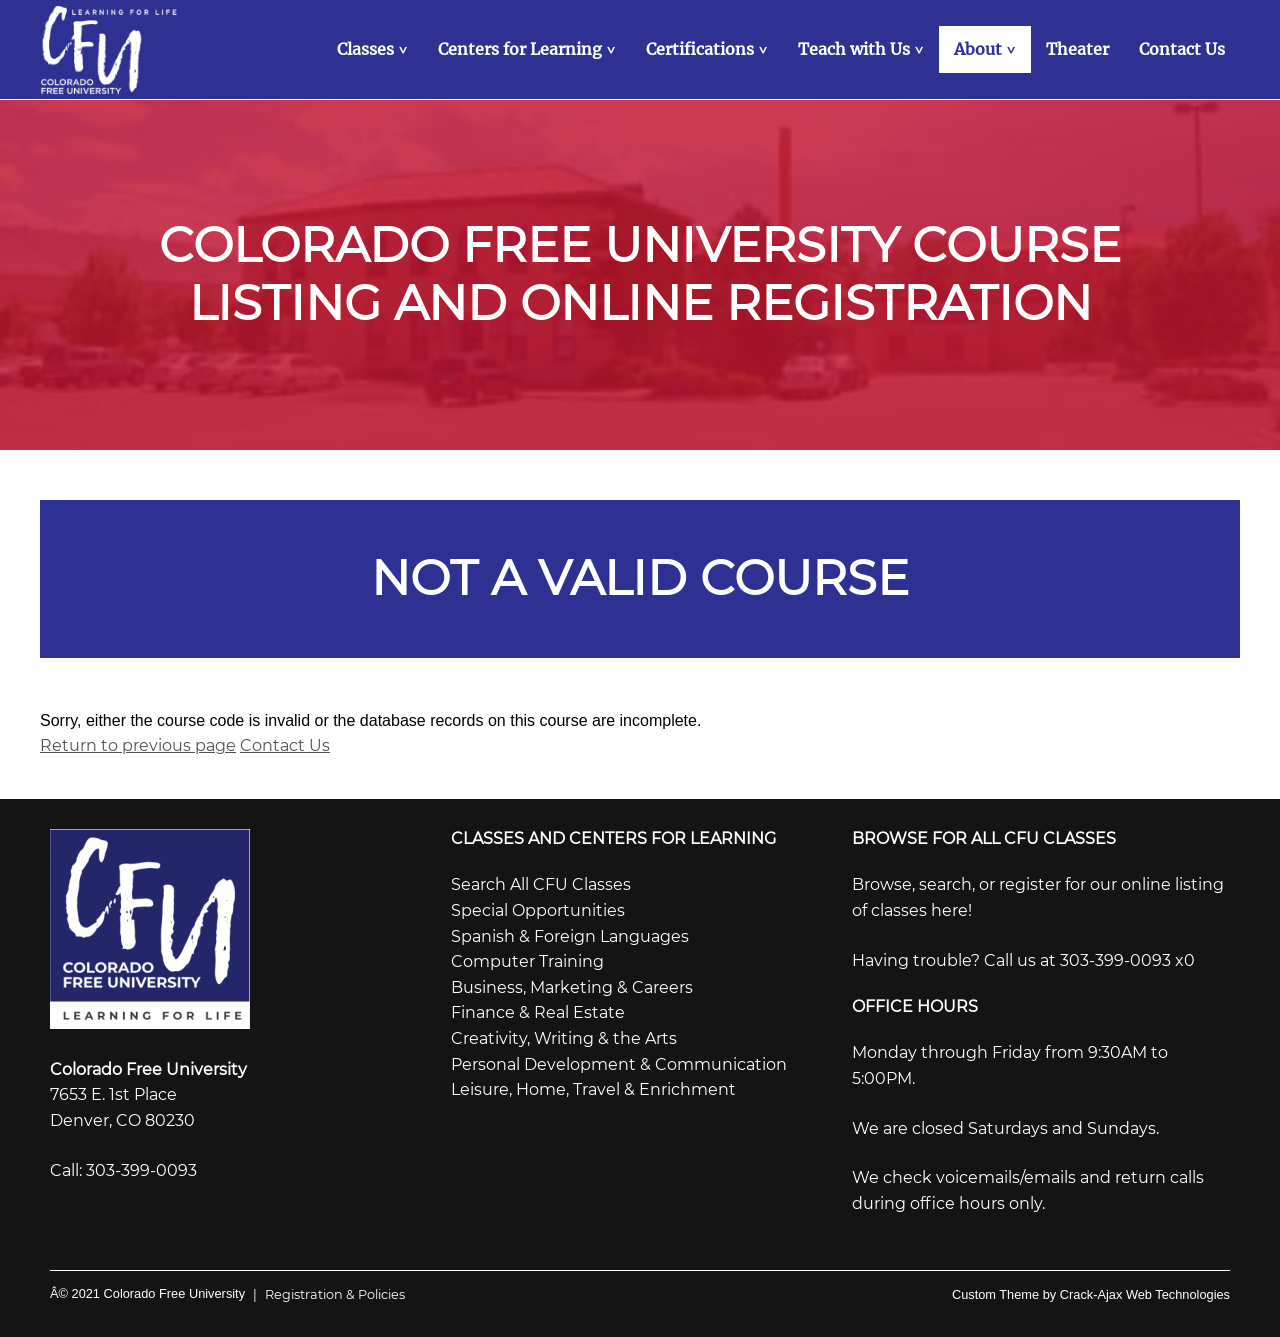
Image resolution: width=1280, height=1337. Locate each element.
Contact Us (285, 745)
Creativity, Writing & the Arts (564, 1038)
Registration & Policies (325, 1294)
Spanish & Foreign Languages (570, 936)
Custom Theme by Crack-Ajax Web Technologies (1091, 1294)
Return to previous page (138, 745)
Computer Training (527, 961)
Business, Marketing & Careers (572, 987)
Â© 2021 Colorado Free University (147, 1293)
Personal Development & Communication (619, 1064)
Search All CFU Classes (541, 884)
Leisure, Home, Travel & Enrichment (593, 1089)
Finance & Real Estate (538, 1012)
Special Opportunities (538, 910)
